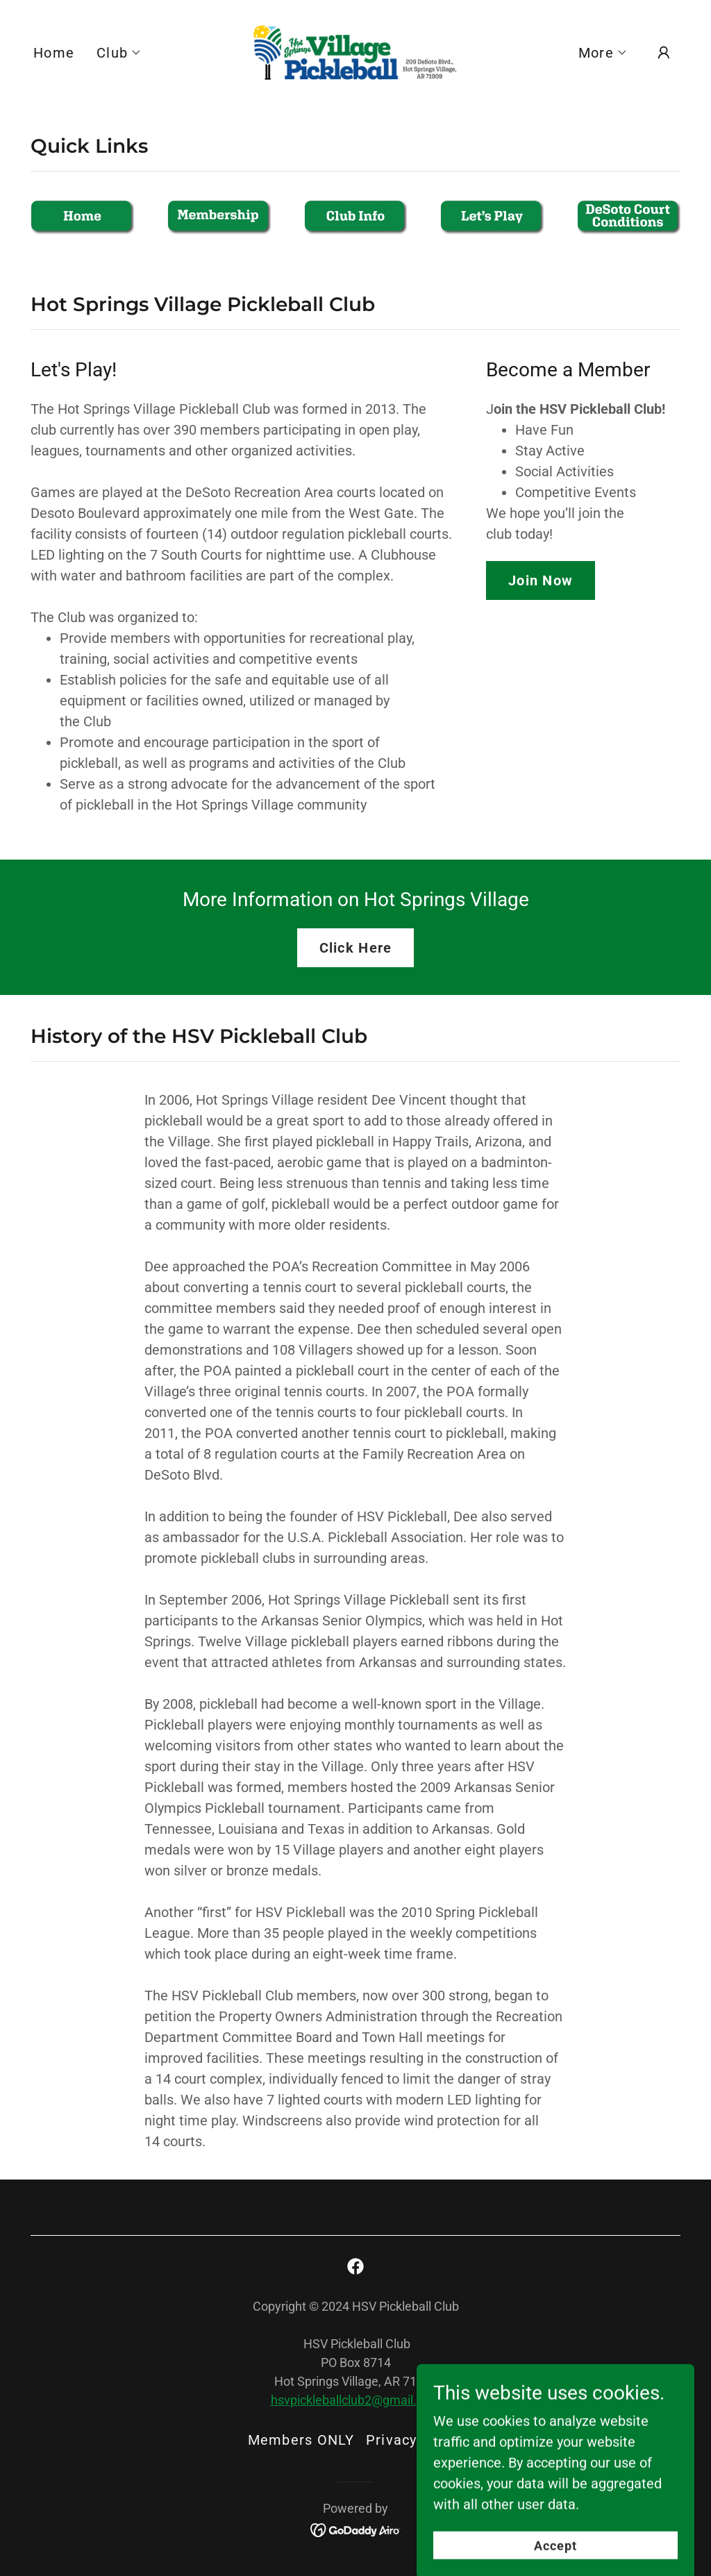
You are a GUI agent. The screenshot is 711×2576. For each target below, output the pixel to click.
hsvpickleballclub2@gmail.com (356, 2400)
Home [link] (53, 52)
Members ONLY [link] (301, 2440)
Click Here (355, 947)
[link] (355, 51)
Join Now (540, 580)
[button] (119, 52)
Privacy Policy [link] (415, 2440)
